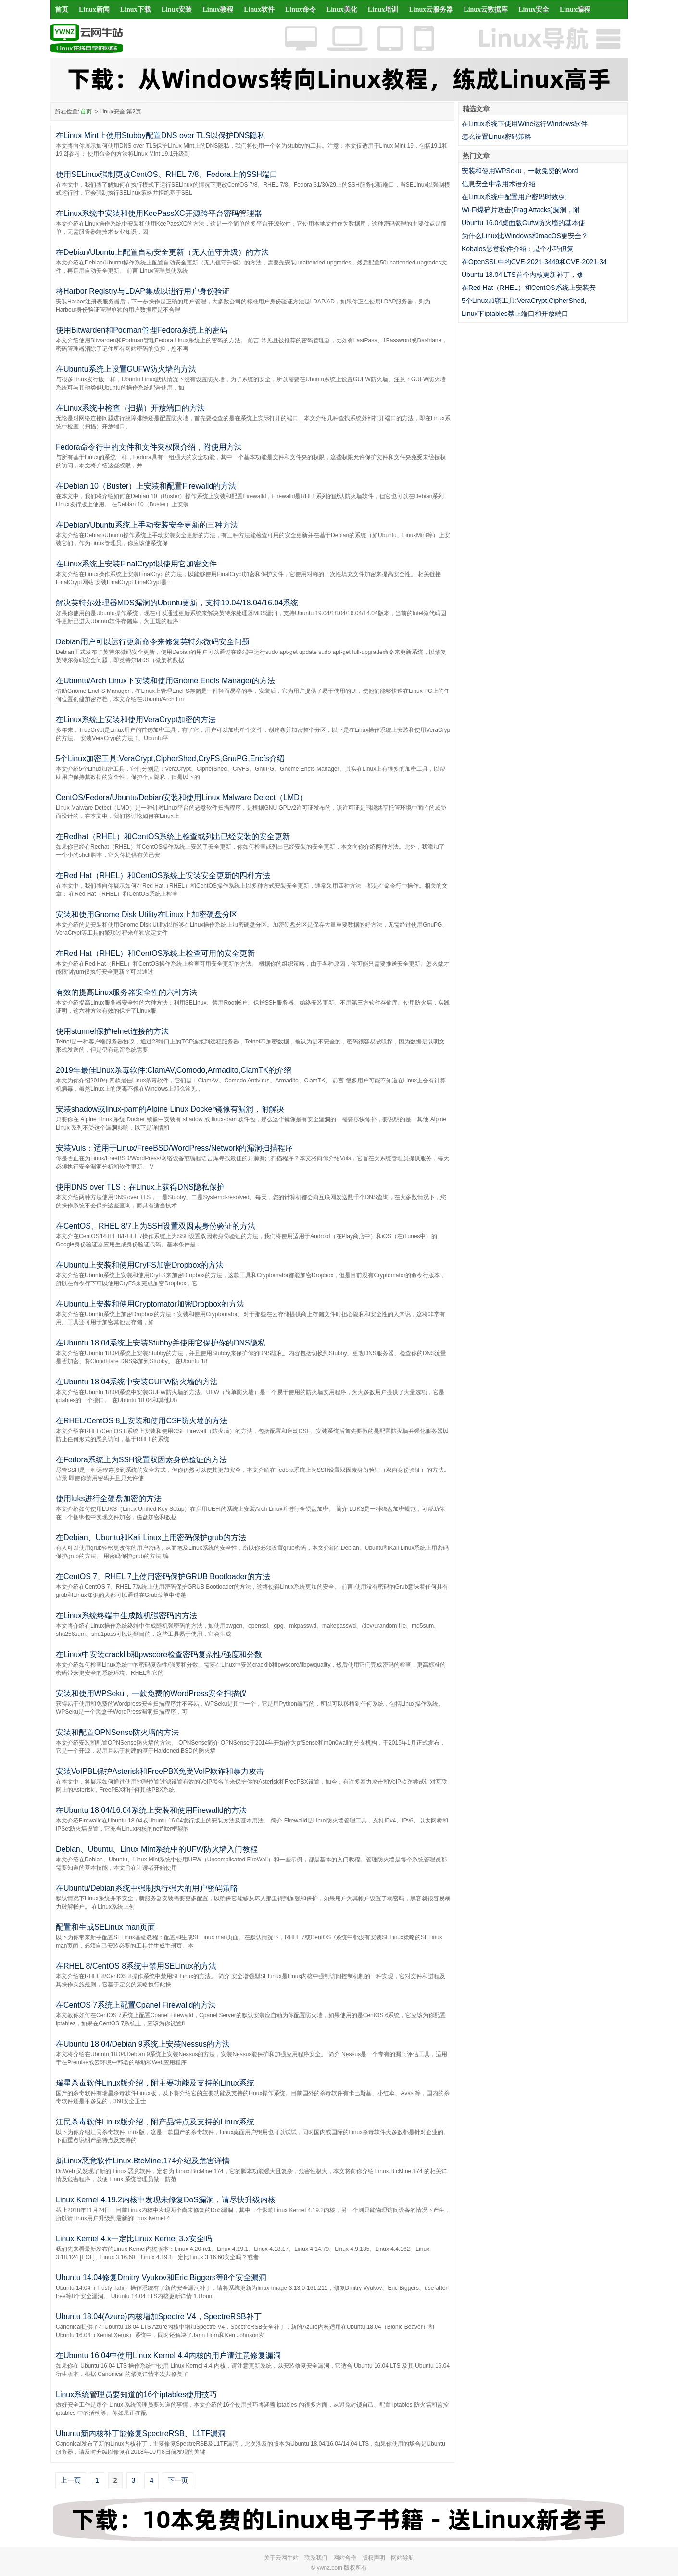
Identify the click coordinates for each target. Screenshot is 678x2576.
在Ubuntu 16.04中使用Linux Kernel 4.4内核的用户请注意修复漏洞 (168, 2355)
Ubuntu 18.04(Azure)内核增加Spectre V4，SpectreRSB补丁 (159, 2316)
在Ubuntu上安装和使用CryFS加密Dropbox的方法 (140, 1265)
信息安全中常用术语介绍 (499, 184)
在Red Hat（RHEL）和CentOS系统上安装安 (529, 287)
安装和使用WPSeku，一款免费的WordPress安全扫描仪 (151, 1693)
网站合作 (344, 2557)
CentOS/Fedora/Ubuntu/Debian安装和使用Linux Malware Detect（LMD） (181, 797)
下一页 (178, 2480)
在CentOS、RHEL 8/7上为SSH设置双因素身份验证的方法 (155, 1226)
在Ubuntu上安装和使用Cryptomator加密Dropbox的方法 (150, 1304)
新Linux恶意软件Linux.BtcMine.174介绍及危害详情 (143, 2161)
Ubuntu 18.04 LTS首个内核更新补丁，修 (522, 274)
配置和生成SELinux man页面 (105, 1927)
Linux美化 (341, 9)
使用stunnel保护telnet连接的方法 (112, 1031)
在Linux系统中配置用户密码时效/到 (514, 197)
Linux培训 (383, 9)
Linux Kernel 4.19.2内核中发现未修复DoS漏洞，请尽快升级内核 (166, 2200)
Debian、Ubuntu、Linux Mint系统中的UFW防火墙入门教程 (157, 1849)
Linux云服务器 (431, 9)
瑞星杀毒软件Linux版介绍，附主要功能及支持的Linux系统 (155, 2083)
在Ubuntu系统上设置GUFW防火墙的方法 (126, 369)
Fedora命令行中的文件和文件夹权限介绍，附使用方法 (149, 447)
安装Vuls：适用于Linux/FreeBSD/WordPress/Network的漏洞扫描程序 (174, 1148)
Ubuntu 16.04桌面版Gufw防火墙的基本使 (523, 222)
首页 (61, 9)
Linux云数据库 (486, 9)
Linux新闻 (94, 9)
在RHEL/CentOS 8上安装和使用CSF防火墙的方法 (141, 1421)
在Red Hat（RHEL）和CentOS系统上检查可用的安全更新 (155, 953)
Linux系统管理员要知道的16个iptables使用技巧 (136, 2394)
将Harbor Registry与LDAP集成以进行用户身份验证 (143, 291)
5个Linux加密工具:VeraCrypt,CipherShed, (524, 300)
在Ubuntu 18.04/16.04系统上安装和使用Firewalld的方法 (151, 1810)
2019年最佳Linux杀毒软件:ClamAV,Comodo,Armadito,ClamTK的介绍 (173, 1070)
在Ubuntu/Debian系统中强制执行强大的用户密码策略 (147, 1888)
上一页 (71, 2480)
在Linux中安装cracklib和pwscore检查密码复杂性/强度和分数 (159, 1654)
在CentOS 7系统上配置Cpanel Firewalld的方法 (136, 2005)
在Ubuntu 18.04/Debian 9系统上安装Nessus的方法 (143, 2044)
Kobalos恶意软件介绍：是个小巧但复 (518, 248)
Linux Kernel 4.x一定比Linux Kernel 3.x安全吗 (134, 2239)
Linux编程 (575, 9)
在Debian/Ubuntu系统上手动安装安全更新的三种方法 (147, 525)
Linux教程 (217, 9)
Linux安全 (533, 9)
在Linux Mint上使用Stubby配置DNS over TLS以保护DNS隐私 (160, 135)
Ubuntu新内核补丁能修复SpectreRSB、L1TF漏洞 (141, 2433)
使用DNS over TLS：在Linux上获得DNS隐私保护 (140, 1187)
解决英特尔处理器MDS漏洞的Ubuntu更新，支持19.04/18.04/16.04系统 (177, 603)
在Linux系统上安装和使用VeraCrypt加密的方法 (136, 720)
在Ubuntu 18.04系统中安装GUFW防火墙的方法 (137, 1382)
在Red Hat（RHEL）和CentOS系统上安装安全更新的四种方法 (163, 875)
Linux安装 (177, 9)
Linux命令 (300, 9)
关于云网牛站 (281, 2557)
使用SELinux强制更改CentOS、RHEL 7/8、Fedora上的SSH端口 (166, 174)
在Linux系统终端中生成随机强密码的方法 (126, 1615)
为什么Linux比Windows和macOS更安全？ (525, 235)
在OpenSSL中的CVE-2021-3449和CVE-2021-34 (534, 261)
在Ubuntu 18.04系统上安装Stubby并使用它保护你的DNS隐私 (160, 1343)
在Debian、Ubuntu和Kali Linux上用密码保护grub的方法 (151, 1537)
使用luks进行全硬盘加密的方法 (109, 1499)
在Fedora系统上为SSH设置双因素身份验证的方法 (141, 1460)
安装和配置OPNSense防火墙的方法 (117, 1732)
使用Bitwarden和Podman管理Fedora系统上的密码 (141, 330)
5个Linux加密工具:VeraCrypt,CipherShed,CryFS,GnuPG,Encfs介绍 (170, 758)
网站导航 (402, 2557)
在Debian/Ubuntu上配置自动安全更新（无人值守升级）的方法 (162, 252)
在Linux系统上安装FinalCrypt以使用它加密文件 (136, 564)
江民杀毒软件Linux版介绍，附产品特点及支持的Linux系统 (155, 2122)
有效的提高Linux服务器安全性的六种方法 (126, 992)
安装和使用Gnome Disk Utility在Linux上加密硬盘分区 (147, 914)
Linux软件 (259, 9)
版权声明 (373, 2557)
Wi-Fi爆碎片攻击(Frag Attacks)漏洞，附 (521, 210)
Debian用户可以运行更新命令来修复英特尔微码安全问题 (153, 642)
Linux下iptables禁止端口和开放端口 (515, 313)
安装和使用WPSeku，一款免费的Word (520, 171)
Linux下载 (135, 9)
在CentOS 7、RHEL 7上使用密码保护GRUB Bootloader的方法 (163, 1576)
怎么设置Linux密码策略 (496, 136)
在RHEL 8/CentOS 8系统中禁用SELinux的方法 (136, 1966)
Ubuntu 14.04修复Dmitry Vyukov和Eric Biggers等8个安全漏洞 (161, 2278)
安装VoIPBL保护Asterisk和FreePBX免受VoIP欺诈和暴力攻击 (160, 1771)
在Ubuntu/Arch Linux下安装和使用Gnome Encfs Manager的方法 (165, 681)
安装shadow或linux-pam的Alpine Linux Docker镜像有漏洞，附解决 (170, 1109)
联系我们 (315, 2557)
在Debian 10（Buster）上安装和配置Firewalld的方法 (146, 486)
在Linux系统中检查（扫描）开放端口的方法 (130, 408)
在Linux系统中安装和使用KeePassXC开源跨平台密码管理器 (159, 213)
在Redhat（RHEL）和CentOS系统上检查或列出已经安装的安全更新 (173, 836)
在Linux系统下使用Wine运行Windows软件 (525, 123)
